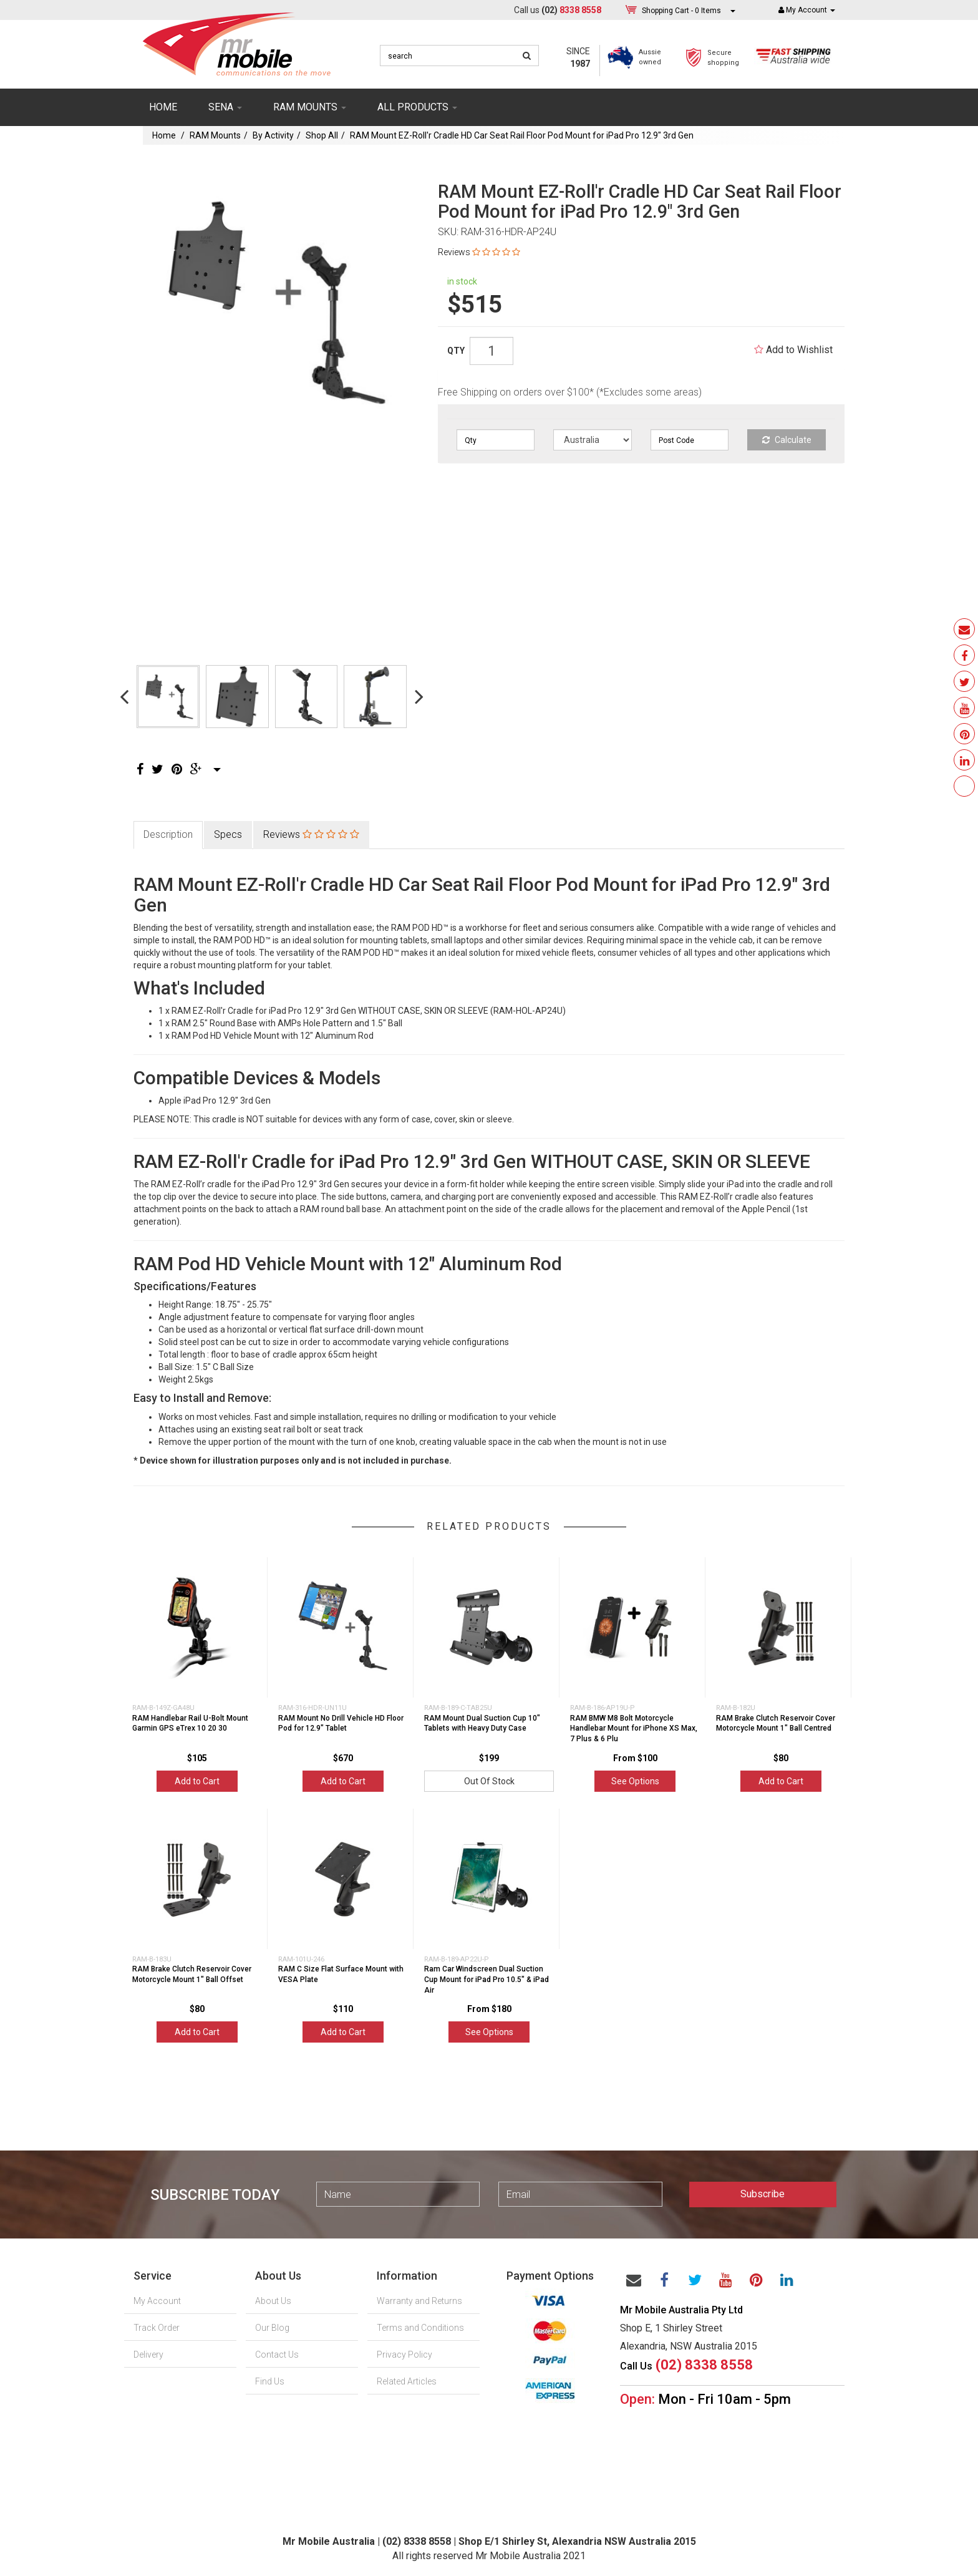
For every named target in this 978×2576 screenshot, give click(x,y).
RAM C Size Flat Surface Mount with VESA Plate (341, 1974)
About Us (273, 2301)
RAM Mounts (215, 135)
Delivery (148, 2355)
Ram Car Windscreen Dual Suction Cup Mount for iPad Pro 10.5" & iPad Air (486, 1980)
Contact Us (277, 2355)
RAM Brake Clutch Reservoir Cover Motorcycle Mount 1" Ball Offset (191, 1974)
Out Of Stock (489, 1781)
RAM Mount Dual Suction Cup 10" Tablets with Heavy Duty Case (482, 1723)
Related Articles (407, 2381)
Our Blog (272, 2328)
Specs (228, 834)
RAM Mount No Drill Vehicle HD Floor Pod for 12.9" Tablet (341, 1723)
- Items (681, 10)
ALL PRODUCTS (417, 107)
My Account (157, 2301)
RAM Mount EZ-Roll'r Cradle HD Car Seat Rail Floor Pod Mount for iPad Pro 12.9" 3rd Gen (522, 135)
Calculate (786, 440)
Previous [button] (124, 696)
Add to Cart (197, 1781)
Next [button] (419, 696)
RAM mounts (309, 107)
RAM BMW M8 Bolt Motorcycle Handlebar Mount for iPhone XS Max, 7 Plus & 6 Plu (633, 1729)
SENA (225, 107)
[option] (271, 301)
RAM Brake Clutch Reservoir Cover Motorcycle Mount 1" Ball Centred (775, 1723)
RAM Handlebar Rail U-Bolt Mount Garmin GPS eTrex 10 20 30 (190, 1723)
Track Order (156, 2328)
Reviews (479, 252)
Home (163, 107)
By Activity (273, 135)
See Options (635, 1781)
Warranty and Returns (419, 2301)
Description (168, 834)
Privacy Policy (404, 2355)
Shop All (322, 135)
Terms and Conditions (420, 2328)
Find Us (269, 2381)
